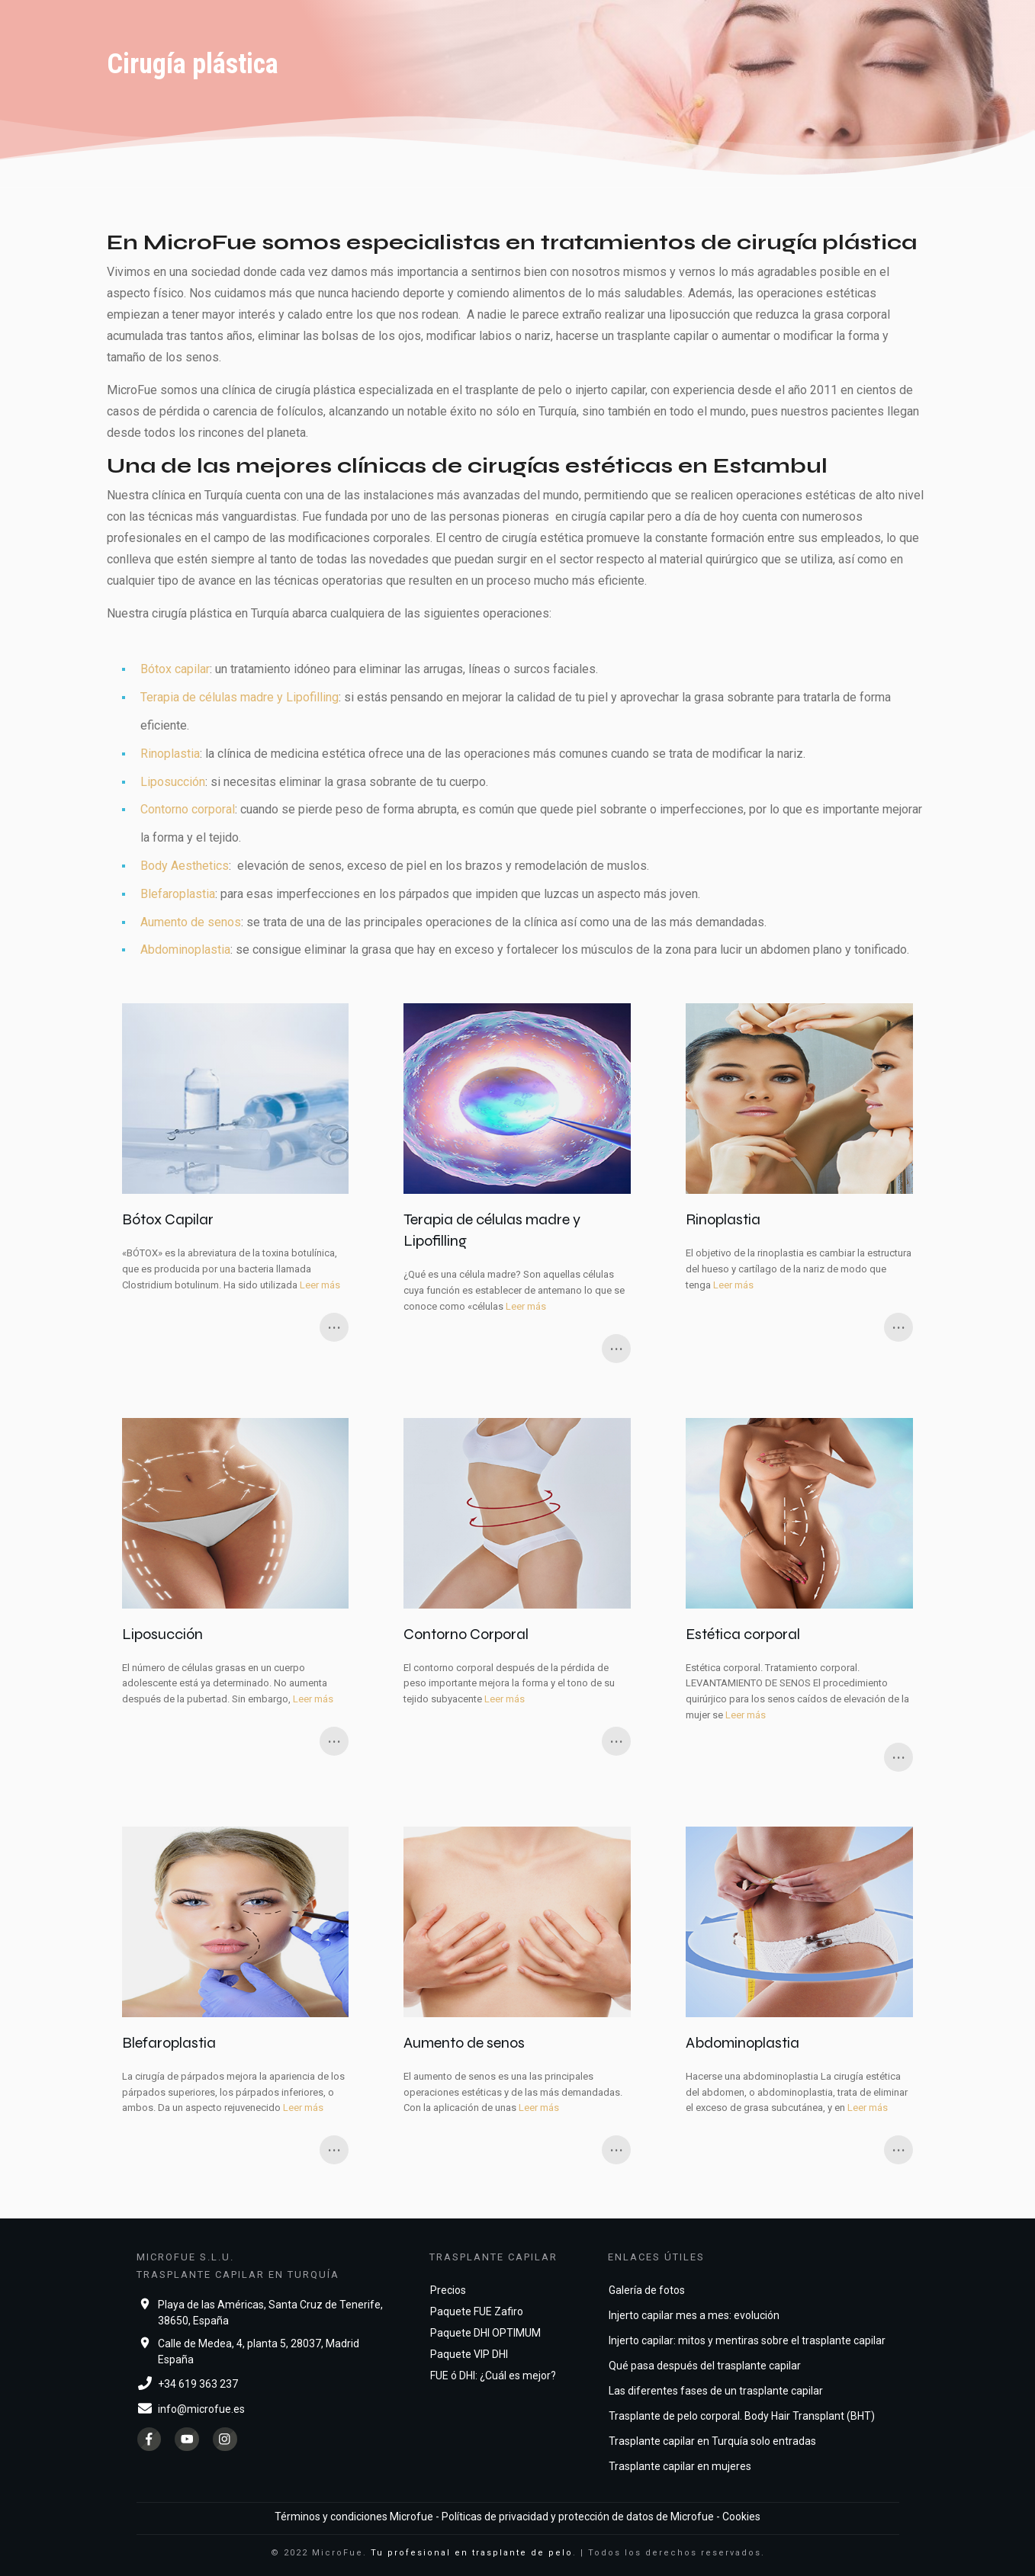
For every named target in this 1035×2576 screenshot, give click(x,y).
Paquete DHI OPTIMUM (485, 2333)
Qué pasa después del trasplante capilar (705, 2365)
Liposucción (172, 782)
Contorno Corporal (517, 1595)
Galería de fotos (647, 2290)
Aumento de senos (190, 922)
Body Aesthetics (184, 865)
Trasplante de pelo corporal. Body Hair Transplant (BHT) (742, 2416)
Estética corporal (799, 1595)
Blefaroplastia (177, 894)
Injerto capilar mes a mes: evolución (694, 2315)
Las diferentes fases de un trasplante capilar (716, 2391)
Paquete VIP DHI (469, 2354)
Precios (448, 2290)
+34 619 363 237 (198, 2384)
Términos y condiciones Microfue (354, 2516)
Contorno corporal (187, 809)
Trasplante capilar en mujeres (680, 2466)
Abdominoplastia (185, 949)
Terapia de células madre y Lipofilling (239, 697)
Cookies (741, 2516)
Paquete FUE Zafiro (476, 2311)
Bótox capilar (175, 669)
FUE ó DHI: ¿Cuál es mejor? (493, 2375)
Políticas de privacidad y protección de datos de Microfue (578, 2516)
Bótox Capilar (236, 1183)
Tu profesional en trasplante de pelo (472, 2553)
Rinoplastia (170, 753)
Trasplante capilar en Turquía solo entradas (712, 2441)
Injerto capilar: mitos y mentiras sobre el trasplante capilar (747, 2340)
